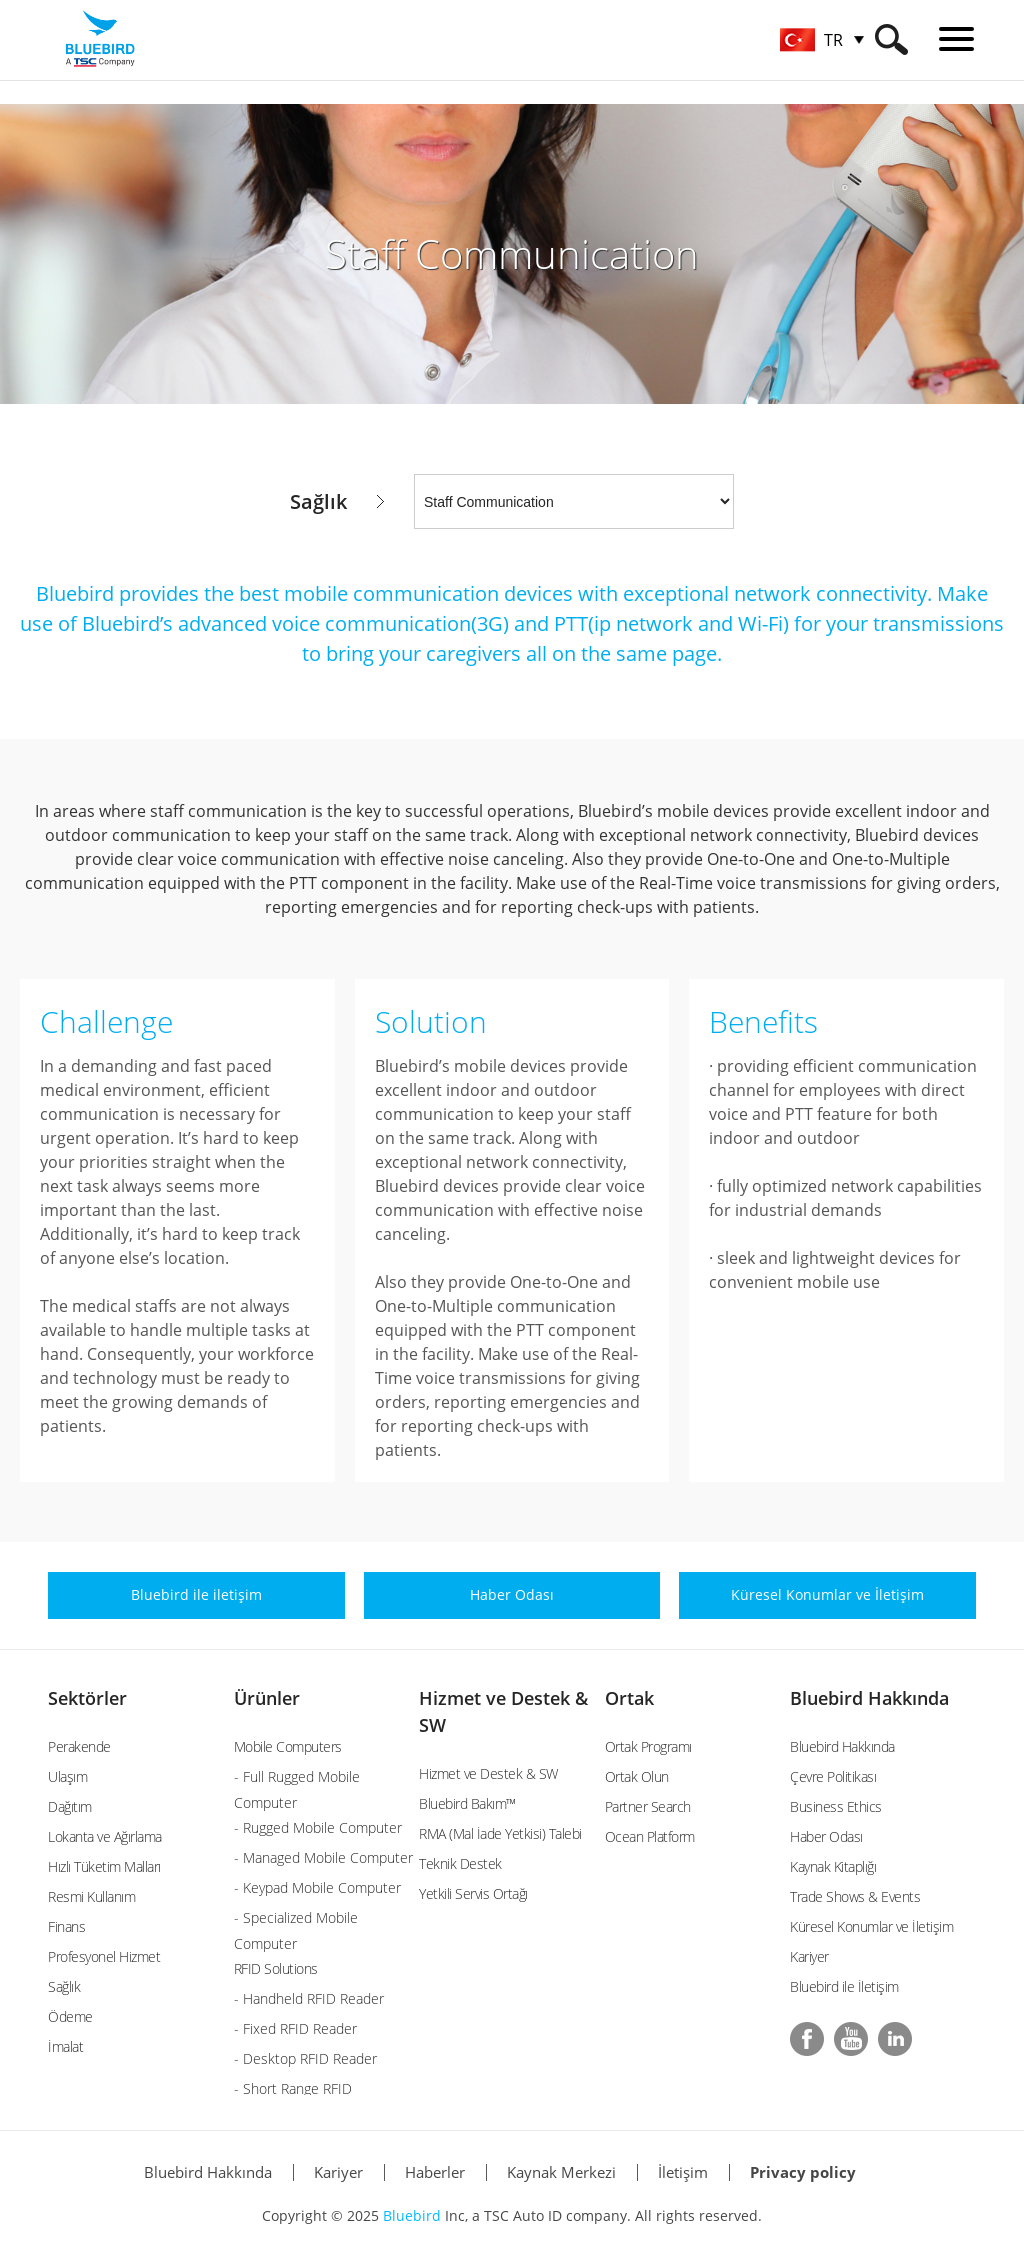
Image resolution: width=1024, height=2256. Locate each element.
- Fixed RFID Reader (295, 2028)
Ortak (629, 1698)
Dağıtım (70, 1806)
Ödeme (70, 2016)
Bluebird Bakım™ (467, 1803)
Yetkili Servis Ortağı (473, 1893)
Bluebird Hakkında (869, 1698)
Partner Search (648, 1806)
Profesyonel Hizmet (104, 1956)
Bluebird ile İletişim (844, 1986)
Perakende (79, 1746)
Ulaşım (67, 1776)
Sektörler (87, 1698)
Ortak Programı (648, 1746)
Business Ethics (836, 1806)
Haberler (435, 2172)
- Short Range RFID (293, 2088)
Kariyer (809, 1956)
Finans (66, 1926)
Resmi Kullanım (91, 1896)
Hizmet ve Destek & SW (488, 1773)
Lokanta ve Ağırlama (105, 1836)
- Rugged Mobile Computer (318, 1827)
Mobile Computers (288, 1746)
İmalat (65, 2046)
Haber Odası (826, 1836)
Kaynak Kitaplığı (833, 1866)
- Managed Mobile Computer (323, 1857)
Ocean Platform (650, 1836)
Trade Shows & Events (855, 1896)
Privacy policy (803, 2172)
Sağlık (64, 1986)
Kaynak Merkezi (561, 2172)
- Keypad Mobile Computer (317, 1887)
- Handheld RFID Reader (309, 1998)
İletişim (683, 2172)
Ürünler (267, 1698)
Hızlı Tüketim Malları (104, 1866)
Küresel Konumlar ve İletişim (871, 1926)
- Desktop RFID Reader (305, 2058)
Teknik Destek (460, 1863)
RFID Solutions (276, 1968)
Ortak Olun (637, 1776)
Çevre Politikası (833, 1776)
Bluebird (412, 2215)
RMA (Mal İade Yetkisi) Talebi (500, 1833)
